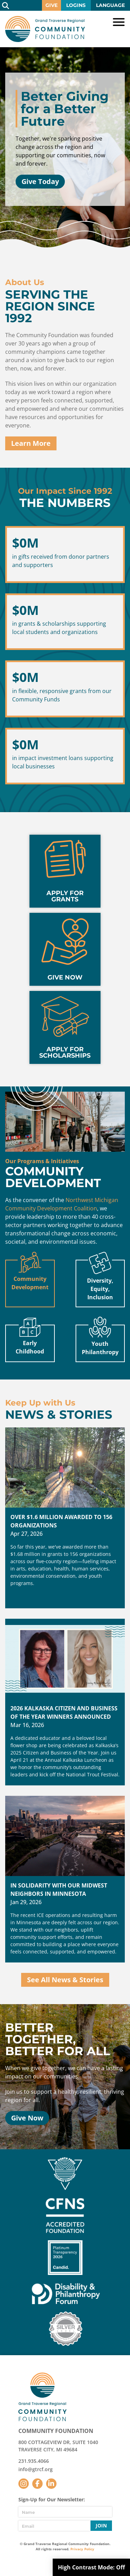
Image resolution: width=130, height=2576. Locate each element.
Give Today (40, 181)
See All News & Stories (65, 1979)
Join (101, 2525)
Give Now (27, 2118)
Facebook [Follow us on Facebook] (37, 2483)
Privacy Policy (82, 2548)
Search (5, 5)
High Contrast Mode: (91, 2567)
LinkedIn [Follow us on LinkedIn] (51, 2483)
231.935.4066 (33, 2461)
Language (110, 5)
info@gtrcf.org (35, 2469)
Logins (76, 5)
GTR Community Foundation (45, 29)
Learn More (31, 443)
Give (51, 5)
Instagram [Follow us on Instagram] (23, 2483)
